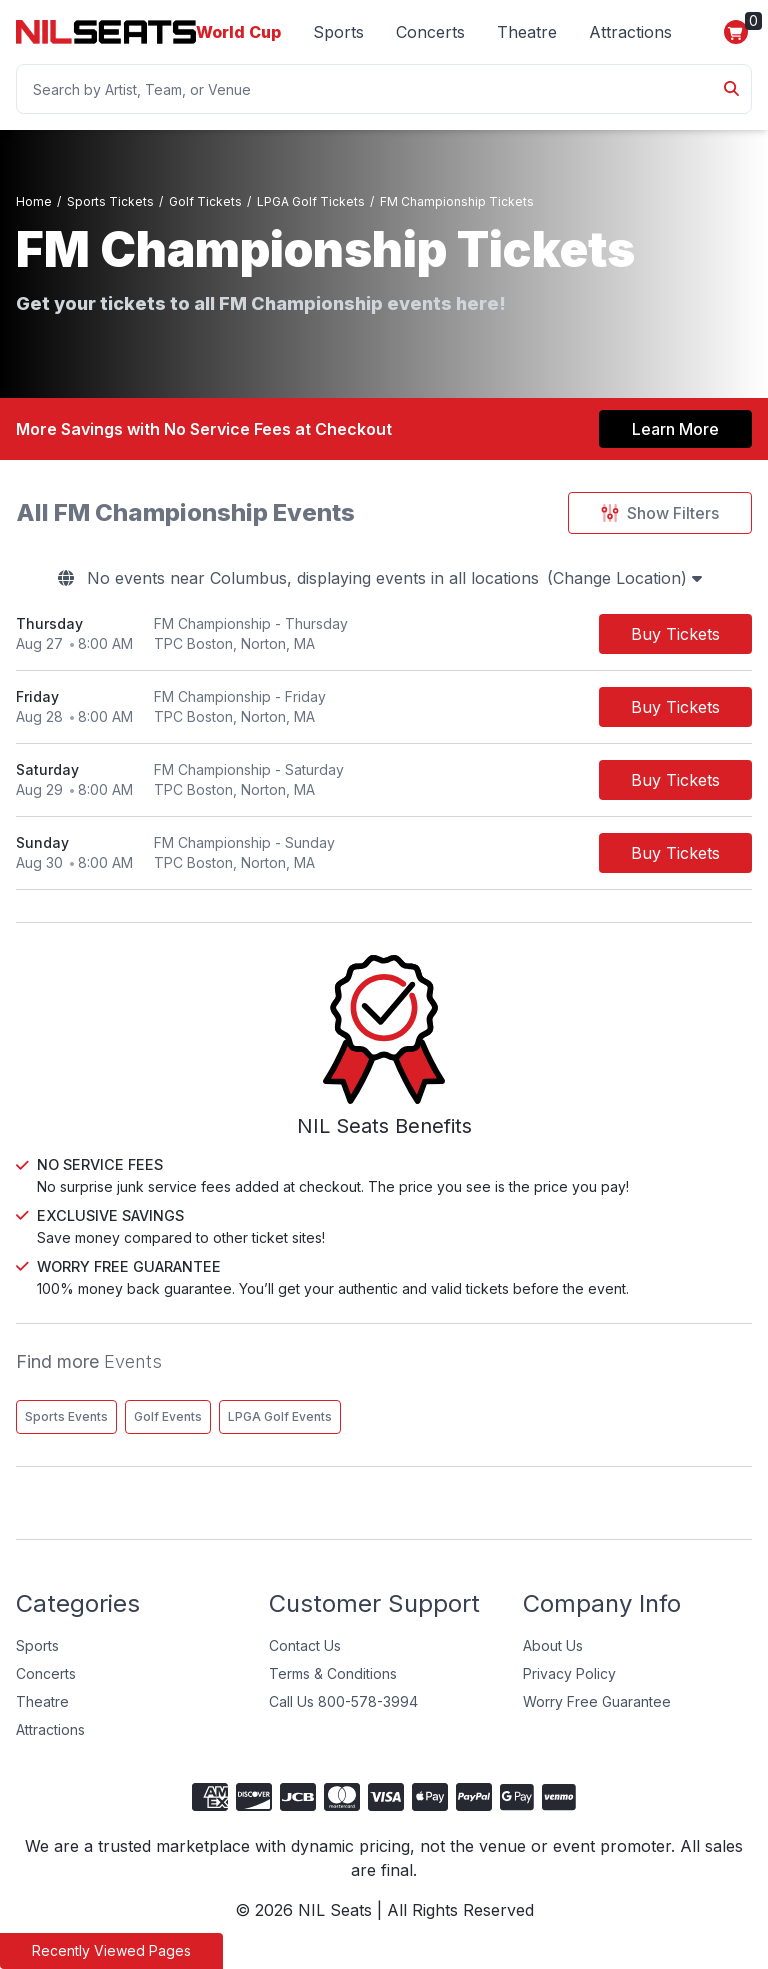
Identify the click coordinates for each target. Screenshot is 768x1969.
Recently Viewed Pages (111, 1950)
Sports (338, 32)
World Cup (238, 32)
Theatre (527, 32)
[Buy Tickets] (675, 634)
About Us (553, 1660)
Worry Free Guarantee (597, 1716)
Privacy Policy (569, 1688)
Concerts (430, 32)
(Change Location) (624, 578)
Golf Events (168, 1431)
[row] (384, 634)
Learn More (675, 429)
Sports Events (66, 1431)
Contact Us (305, 1660)
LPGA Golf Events (280, 1431)
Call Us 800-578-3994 (343, 1716)
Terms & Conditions (333, 1688)
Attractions (630, 32)
